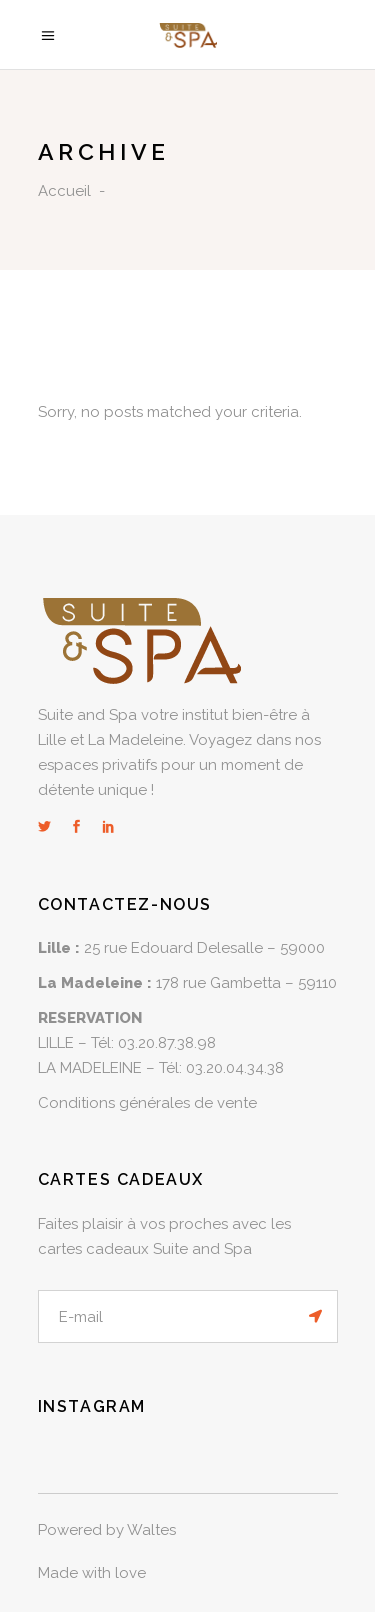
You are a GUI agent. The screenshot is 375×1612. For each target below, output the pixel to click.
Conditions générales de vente (147, 1103)
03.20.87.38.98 (167, 1043)
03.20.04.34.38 (235, 1068)
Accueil (64, 191)
